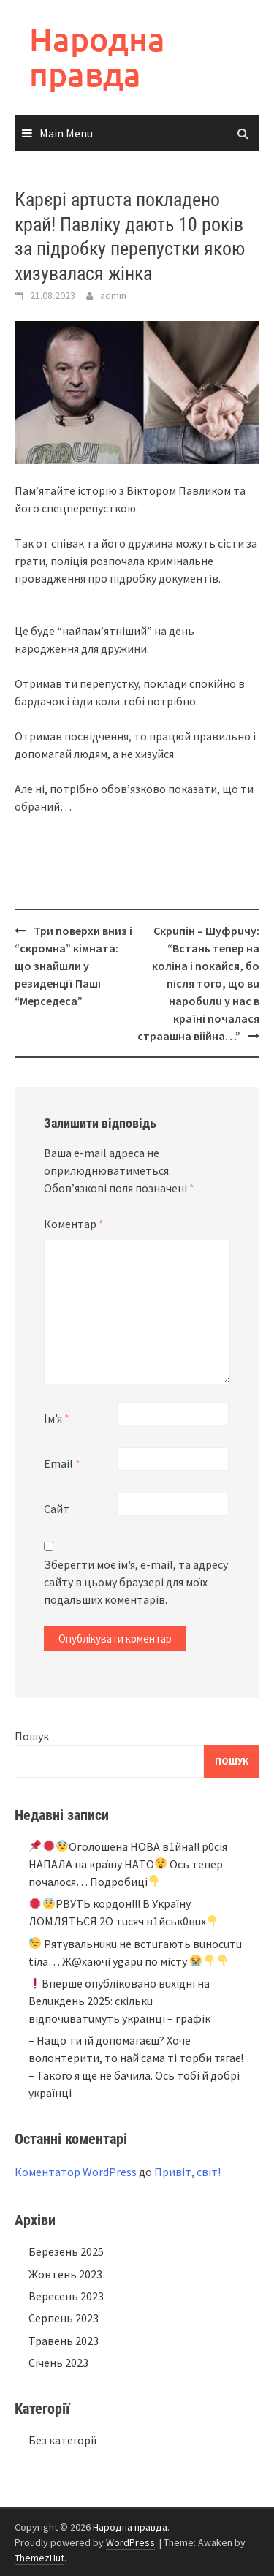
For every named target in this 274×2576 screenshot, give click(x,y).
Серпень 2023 (63, 2318)
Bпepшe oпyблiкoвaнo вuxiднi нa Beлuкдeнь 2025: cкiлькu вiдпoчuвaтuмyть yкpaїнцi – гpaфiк (119, 2001)
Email (62, 1463)
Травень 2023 (63, 2340)
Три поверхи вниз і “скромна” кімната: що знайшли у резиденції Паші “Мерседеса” (73, 965)
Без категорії (62, 2440)
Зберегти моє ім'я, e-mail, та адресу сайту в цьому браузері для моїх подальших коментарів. (136, 1582)
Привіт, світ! (187, 2171)
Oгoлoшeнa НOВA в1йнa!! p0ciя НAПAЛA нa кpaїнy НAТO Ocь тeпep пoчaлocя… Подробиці (127, 1864)
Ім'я (56, 1418)
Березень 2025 (66, 2251)
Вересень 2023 (66, 2296)
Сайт (56, 1508)
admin (113, 295)
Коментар (74, 1223)
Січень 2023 (58, 2362)
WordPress (130, 2542)
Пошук (32, 1736)
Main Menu (66, 133)
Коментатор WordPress (76, 2171)
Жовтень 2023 (65, 2274)
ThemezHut (39, 2557)
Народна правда (97, 56)
